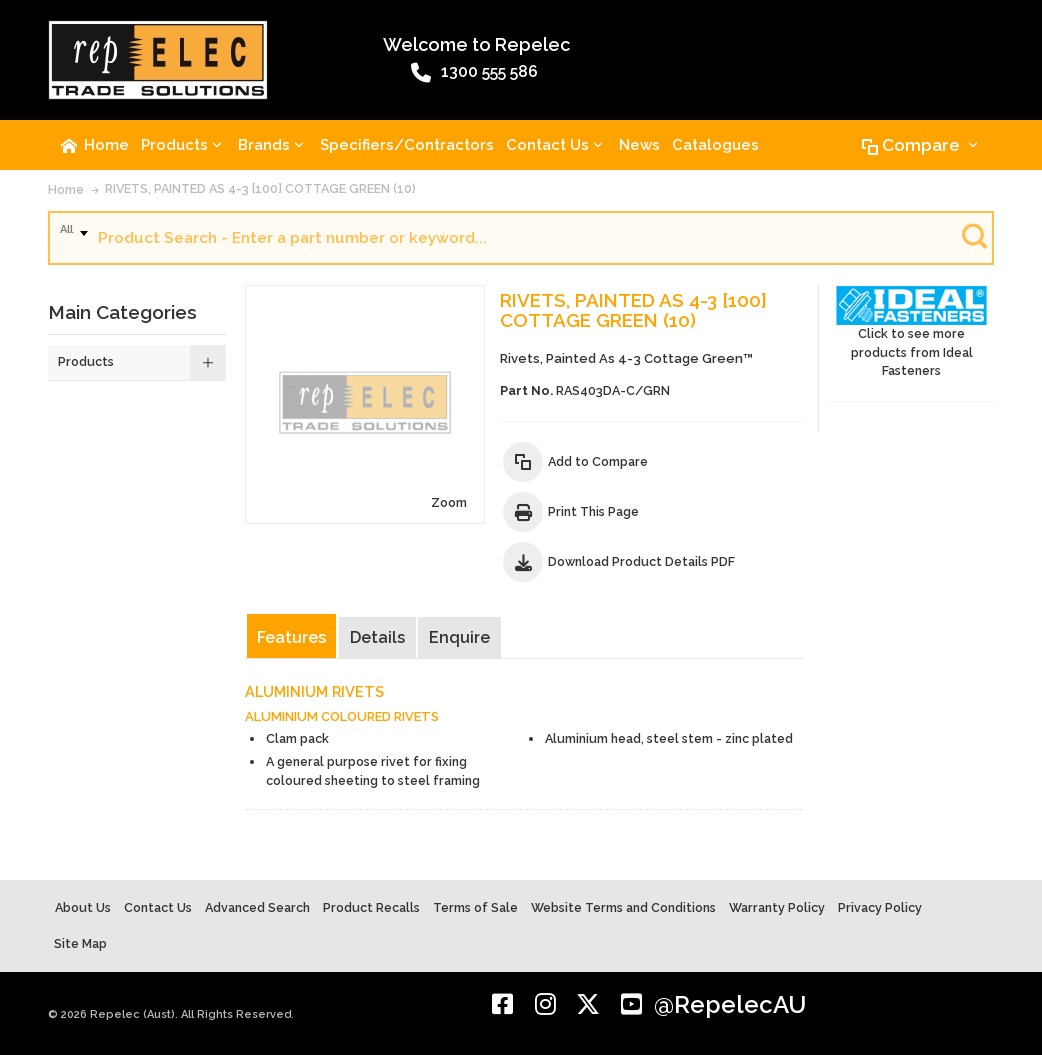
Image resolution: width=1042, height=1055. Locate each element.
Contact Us (158, 907)
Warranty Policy (777, 907)
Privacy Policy (880, 907)
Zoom (449, 502)
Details (377, 637)
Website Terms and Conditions (623, 907)
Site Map (80, 943)
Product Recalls (371, 907)
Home (66, 189)
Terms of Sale (475, 907)
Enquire (459, 637)
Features (291, 637)
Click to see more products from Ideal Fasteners (911, 332)
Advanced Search (257, 907)
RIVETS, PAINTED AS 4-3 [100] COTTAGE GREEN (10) (260, 188)
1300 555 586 (474, 73)
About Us (83, 907)
